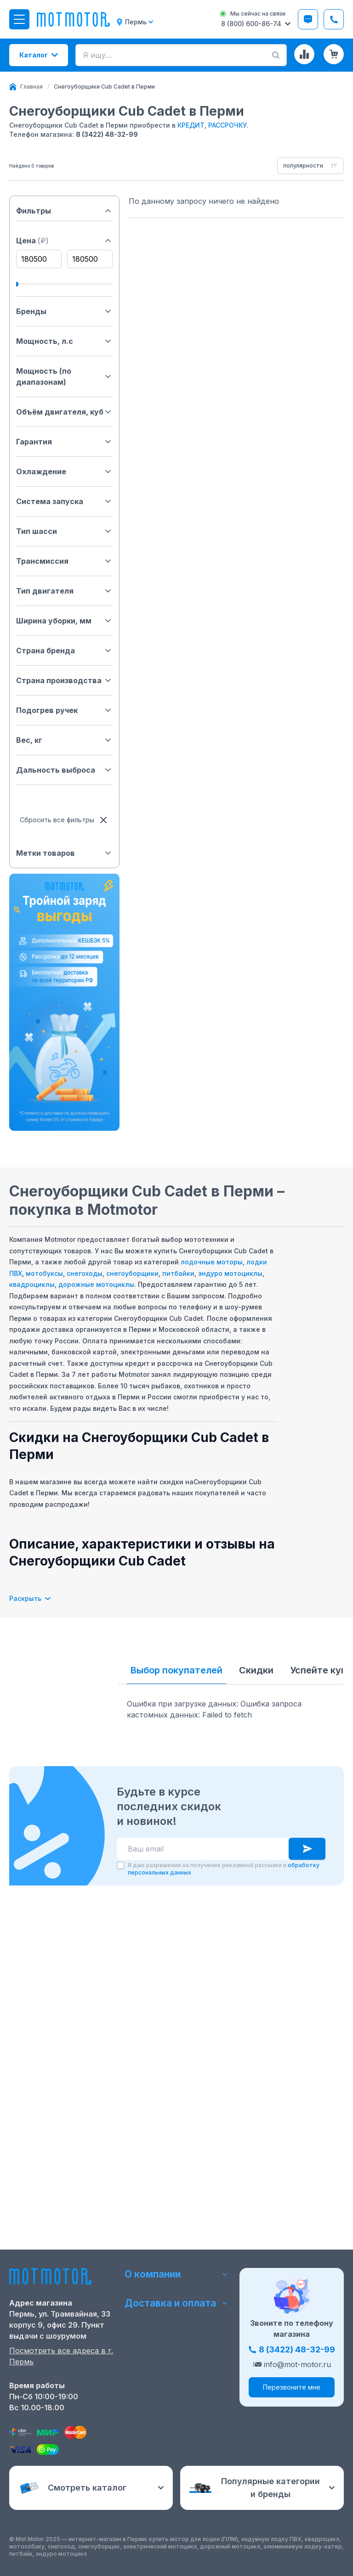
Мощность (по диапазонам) (64, 376)
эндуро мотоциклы (230, 1273)
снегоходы (84, 1273)
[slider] (16, 284)
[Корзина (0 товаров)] (334, 54)
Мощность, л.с (64, 341)
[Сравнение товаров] (304, 54)
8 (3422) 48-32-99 (107, 134)
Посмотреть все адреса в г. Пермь (61, 2356)
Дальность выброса (64, 769)
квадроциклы (32, 1284)
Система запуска (64, 501)
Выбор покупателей (176, 1670)
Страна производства (64, 680)
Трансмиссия (64, 561)
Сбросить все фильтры (64, 819)
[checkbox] (120, 2082)
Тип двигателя (64, 590)
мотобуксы (44, 1273)
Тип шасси (64, 531)
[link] (104, 86)
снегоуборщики (132, 1273)
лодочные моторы (212, 1262)
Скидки (256, 1670)
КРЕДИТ (191, 125)
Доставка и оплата (177, 2302)
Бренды (64, 311)
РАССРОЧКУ (227, 125)
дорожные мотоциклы (96, 1284)
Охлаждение (64, 471)
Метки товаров (64, 853)
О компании (177, 2273)
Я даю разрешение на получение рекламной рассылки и (223, 2085)
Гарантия (64, 441)
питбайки (178, 1273)
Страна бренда (64, 650)
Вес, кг (64, 740)
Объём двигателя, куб (64, 411)
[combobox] (310, 165)
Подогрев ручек (64, 710)
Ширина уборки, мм (64, 620)
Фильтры (64, 210)
